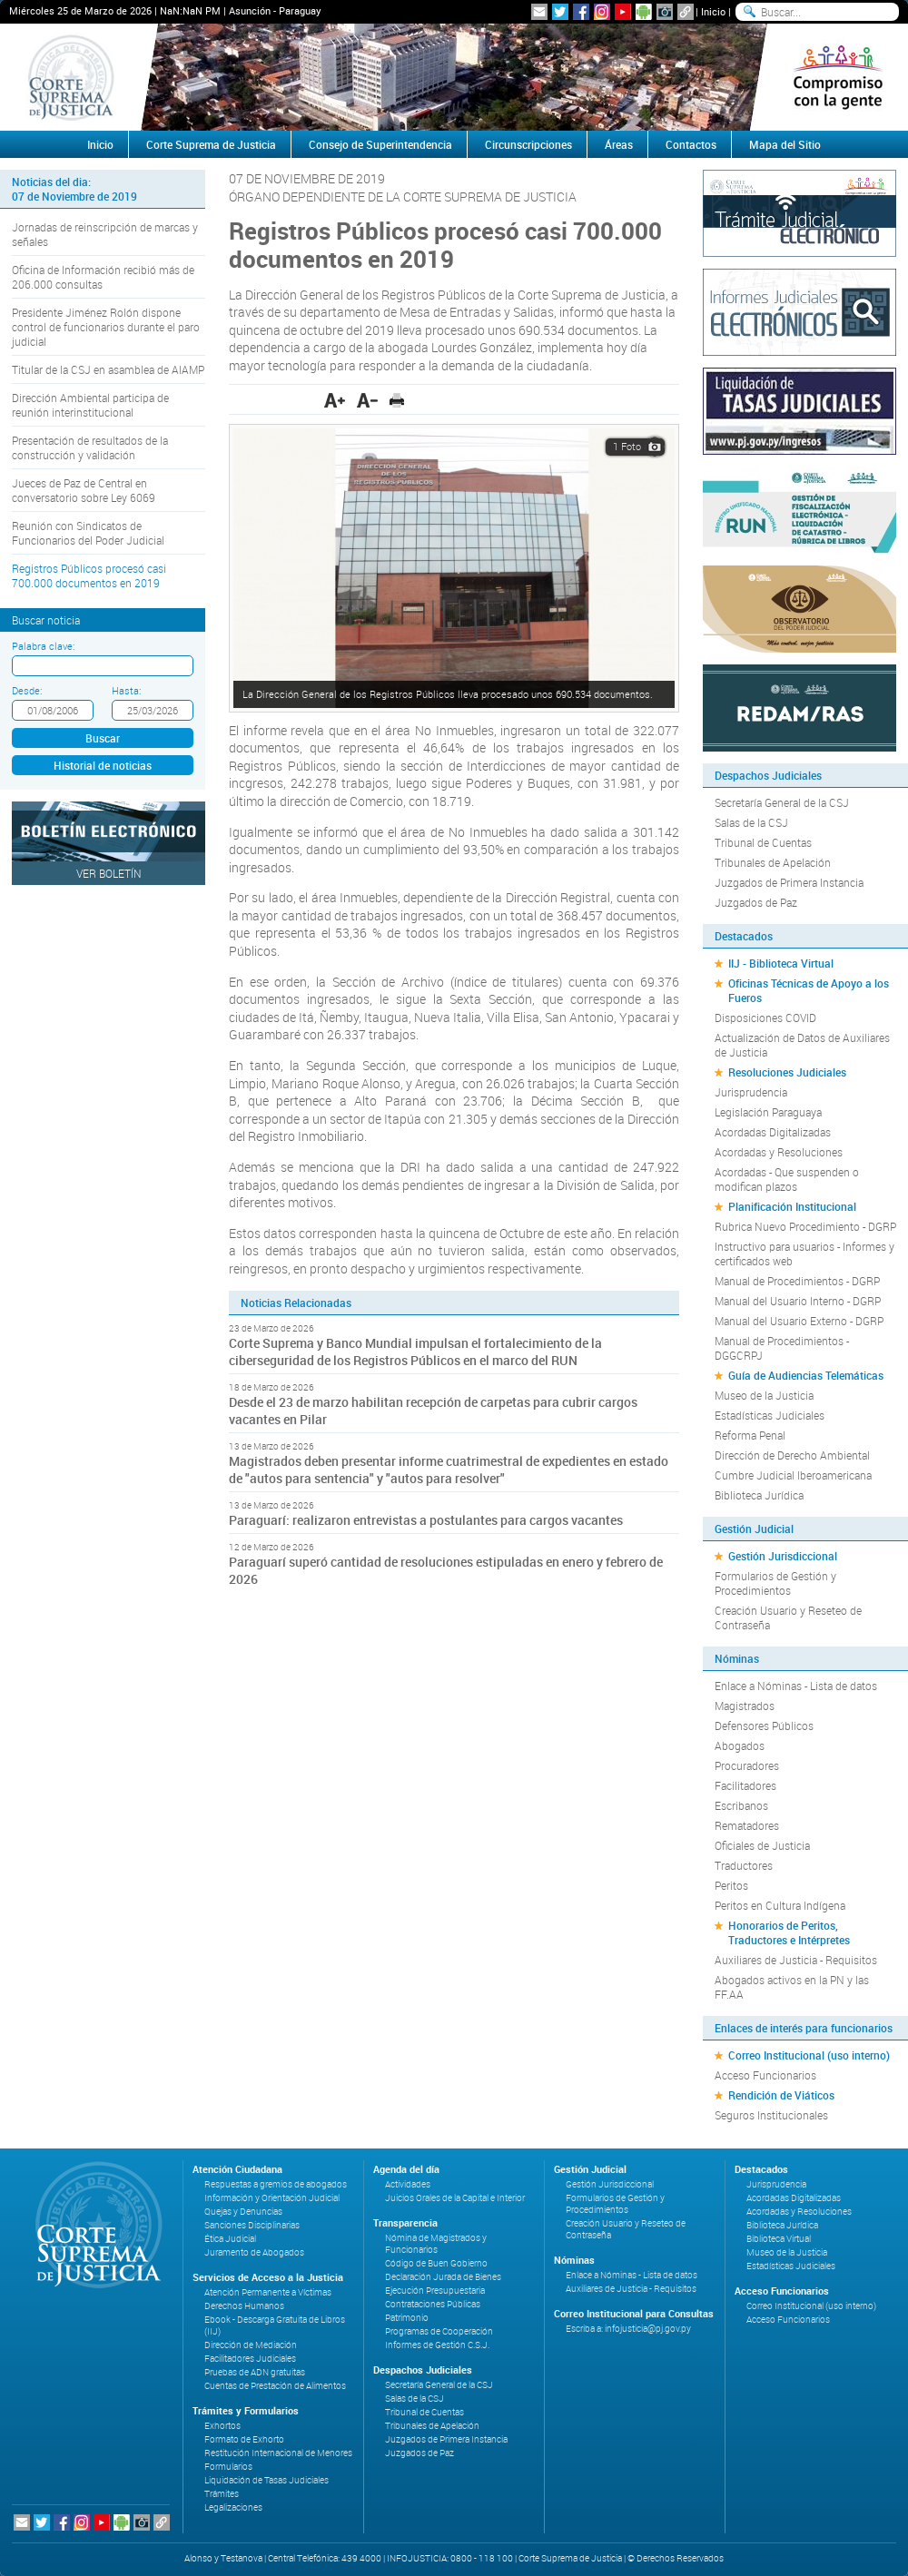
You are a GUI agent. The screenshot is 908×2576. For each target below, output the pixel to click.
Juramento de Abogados (254, 2252)
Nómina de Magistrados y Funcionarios (436, 2244)
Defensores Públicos (764, 1725)
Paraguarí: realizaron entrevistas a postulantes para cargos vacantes (426, 1520)
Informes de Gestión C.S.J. (437, 2345)
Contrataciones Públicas (432, 2304)
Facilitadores (745, 1785)
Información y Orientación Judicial (272, 2198)
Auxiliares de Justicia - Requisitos (796, 1959)
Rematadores (747, 1825)
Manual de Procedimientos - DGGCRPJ (782, 1347)
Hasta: (126, 690)
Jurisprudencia (751, 1092)
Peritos (731, 1885)
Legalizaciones (233, 2507)
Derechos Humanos (244, 2306)
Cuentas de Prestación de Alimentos (275, 2386)
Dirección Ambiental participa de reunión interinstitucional (90, 404)
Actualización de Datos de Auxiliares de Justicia (802, 1044)
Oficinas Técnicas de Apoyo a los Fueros (808, 990)
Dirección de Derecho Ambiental (792, 1455)
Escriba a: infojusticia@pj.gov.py (628, 2329)
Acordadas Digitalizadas (773, 1132)
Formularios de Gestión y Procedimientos (775, 1583)
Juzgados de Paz (756, 902)
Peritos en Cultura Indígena (780, 1905)
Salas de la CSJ (751, 822)
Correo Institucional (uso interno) (809, 2055)
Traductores (744, 1865)
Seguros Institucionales (771, 2115)
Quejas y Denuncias (243, 2211)
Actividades (407, 2184)
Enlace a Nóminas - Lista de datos (796, 1685)
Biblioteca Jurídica (759, 1495)
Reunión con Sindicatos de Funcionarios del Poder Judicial (88, 532)
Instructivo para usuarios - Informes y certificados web (804, 1253)
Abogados (740, 1745)
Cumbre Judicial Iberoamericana (793, 1475)
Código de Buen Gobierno (436, 2263)
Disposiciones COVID (765, 1017)
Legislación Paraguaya (768, 1112)
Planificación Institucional (792, 1206)
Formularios (228, 2467)
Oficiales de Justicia (762, 1845)
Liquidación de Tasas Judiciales (266, 2480)
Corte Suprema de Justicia (211, 144)
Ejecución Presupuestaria (435, 2290)
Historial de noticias (103, 765)
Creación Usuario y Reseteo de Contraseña (788, 1617)
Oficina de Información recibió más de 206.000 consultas (103, 276)
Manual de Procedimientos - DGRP (797, 1280)
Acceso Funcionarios (765, 2075)
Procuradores (747, 1765)
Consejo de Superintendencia (380, 144)
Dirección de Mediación (250, 2345)
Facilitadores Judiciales (250, 2359)
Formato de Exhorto (244, 2439)
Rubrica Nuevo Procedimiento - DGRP (805, 1226)
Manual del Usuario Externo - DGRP (799, 1320)
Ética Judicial (230, 2239)
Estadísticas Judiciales (769, 1415)
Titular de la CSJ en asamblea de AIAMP (108, 369)
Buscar (102, 738)
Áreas (619, 144)
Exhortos (222, 2426)
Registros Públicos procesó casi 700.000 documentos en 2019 (89, 575)
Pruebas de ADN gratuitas (254, 2372)
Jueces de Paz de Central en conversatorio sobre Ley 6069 (83, 490)
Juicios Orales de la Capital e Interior (455, 2198)
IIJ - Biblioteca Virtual (781, 963)
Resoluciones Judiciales (787, 1072)
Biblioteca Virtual (778, 2239)
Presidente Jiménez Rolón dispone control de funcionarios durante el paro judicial (106, 327)
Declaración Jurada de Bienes (443, 2277)
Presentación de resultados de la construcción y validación (90, 447)
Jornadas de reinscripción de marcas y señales (105, 234)
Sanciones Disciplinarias (252, 2225)
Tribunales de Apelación (773, 862)
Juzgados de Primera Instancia (789, 882)
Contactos (691, 144)
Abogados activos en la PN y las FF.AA (792, 1986)
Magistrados (745, 1705)
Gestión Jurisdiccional (782, 1556)
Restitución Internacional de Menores (278, 2453)
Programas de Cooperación (439, 2331)
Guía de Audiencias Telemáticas (805, 1375)
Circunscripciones (528, 144)
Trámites (221, 2494)
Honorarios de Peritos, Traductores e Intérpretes (789, 1932)
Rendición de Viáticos (781, 2095)
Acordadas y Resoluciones (779, 1152)
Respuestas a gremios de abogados (275, 2184)
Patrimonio (407, 2318)
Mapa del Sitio (785, 144)
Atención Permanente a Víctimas (267, 2292)
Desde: (27, 690)
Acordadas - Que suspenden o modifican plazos (787, 1179)
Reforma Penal (750, 1435)
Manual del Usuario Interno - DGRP (798, 1300)
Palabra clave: (43, 646)
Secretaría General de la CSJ (782, 802)
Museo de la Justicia (764, 1395)
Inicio (713, 11)
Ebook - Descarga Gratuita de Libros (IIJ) (274, 2325)
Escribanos (741, 1805)
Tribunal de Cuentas (763, 842)
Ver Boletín (109, 873)
